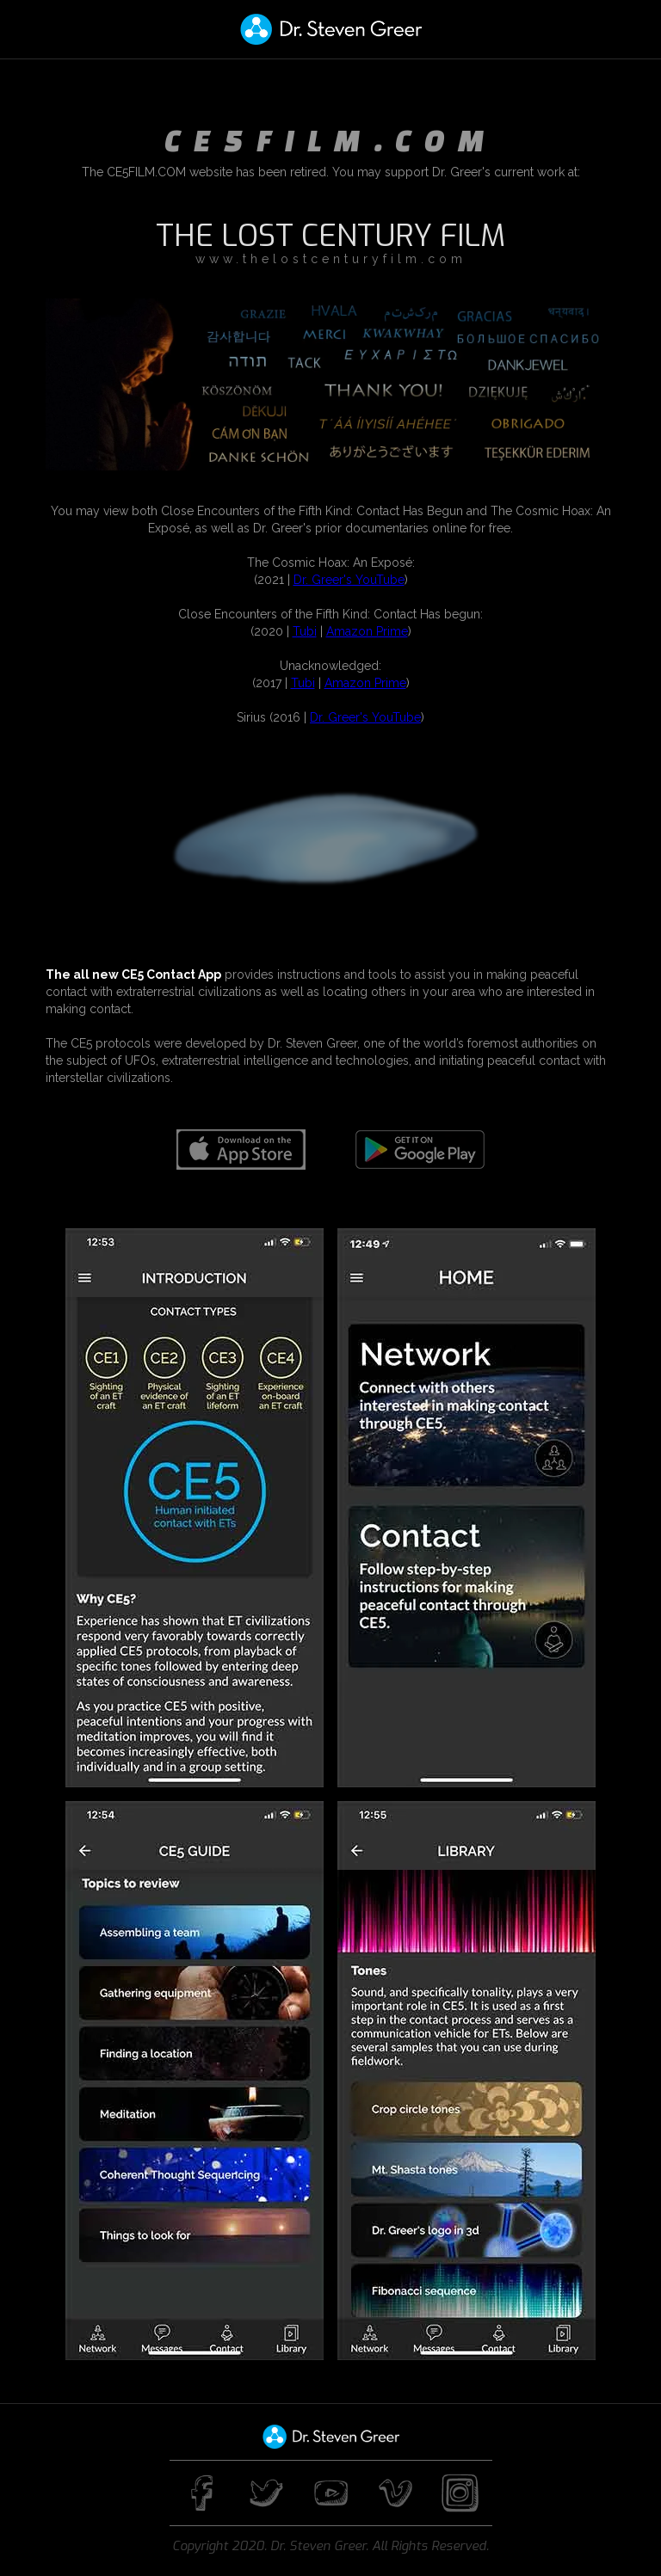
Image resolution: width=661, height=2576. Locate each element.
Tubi (305, 631)
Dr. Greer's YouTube (349, 580)
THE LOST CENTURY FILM (330, 235)
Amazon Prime (367, 631)
